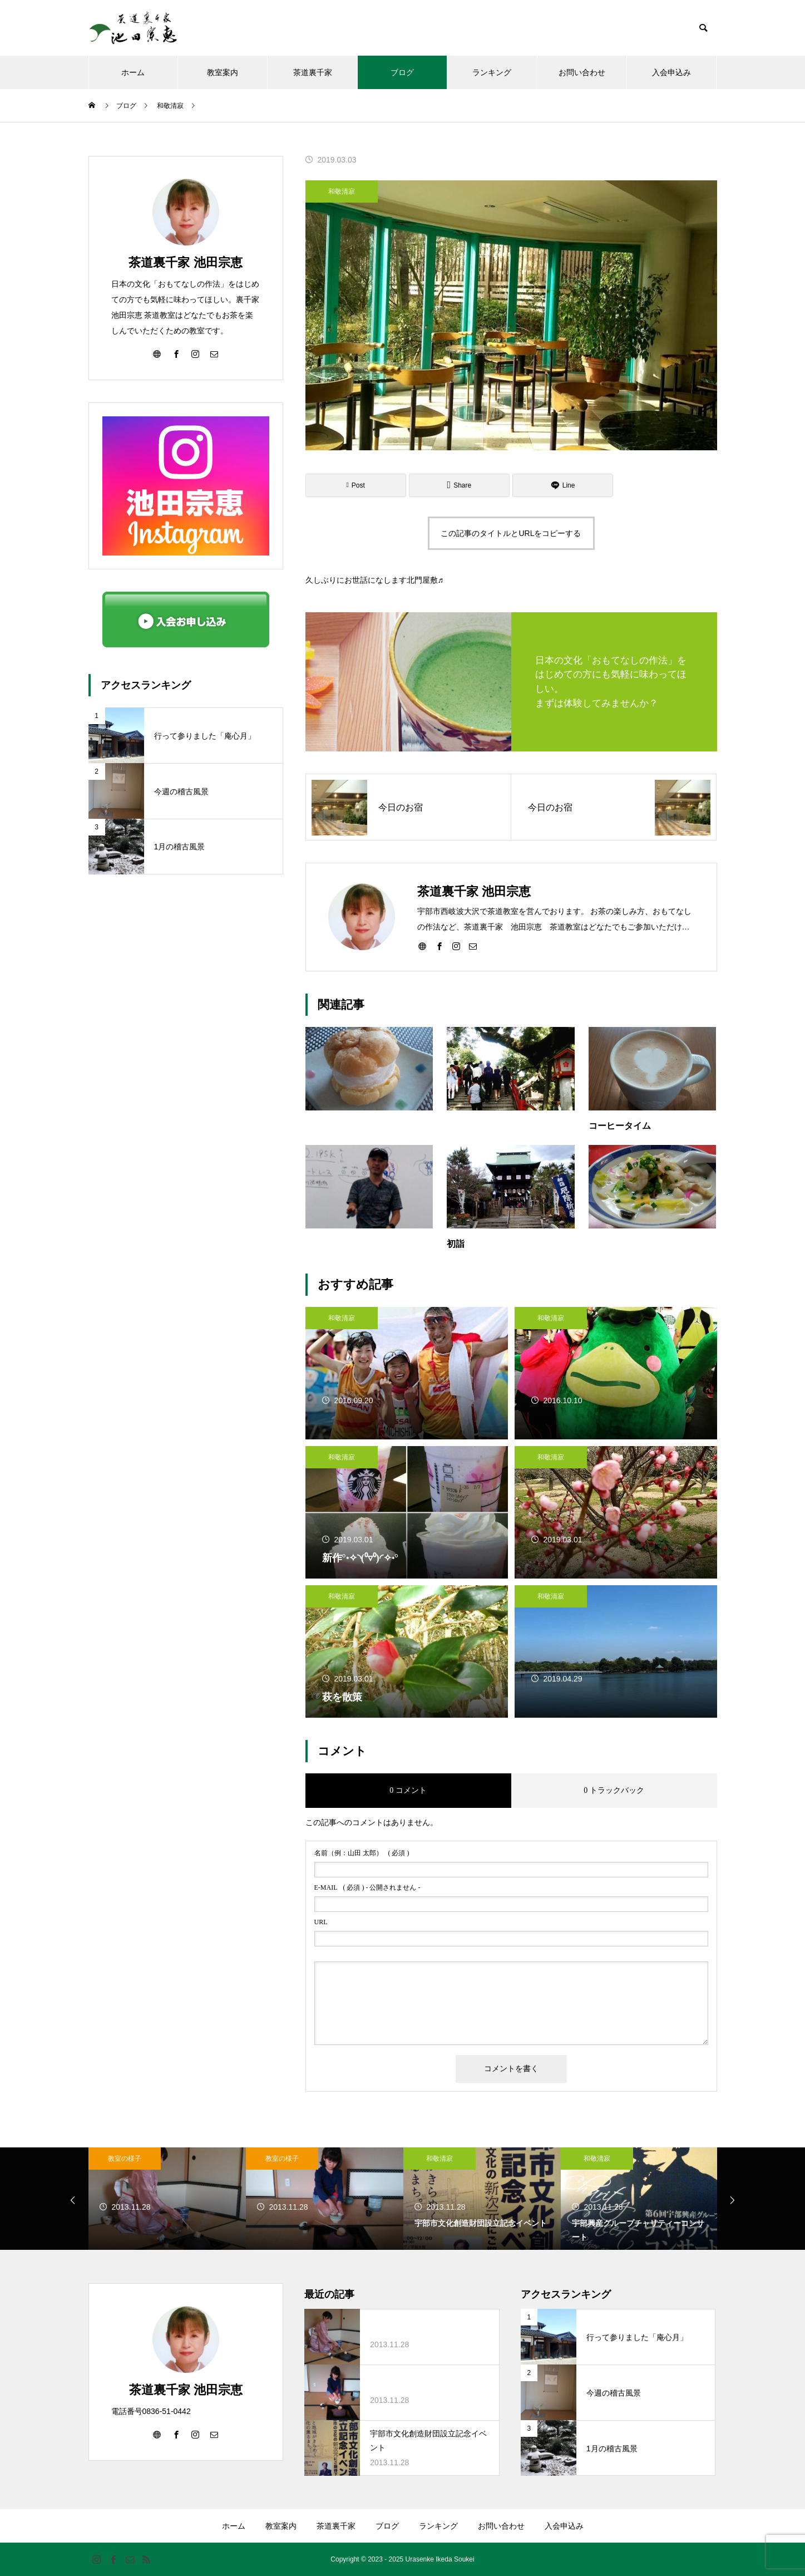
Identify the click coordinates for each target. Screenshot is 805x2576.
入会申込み (671, 72)
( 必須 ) (361, 1853)
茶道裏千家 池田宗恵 (185, 262)
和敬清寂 (341, 191)
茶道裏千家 (312, 72)
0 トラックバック (614, 1790)
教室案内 (222, 72)
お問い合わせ (582, 72)
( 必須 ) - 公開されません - (367, 1887)
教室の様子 (124, 2158)
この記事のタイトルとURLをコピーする (511, 533)
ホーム (133, 72)
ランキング (491, 72)
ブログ (402, 72)
